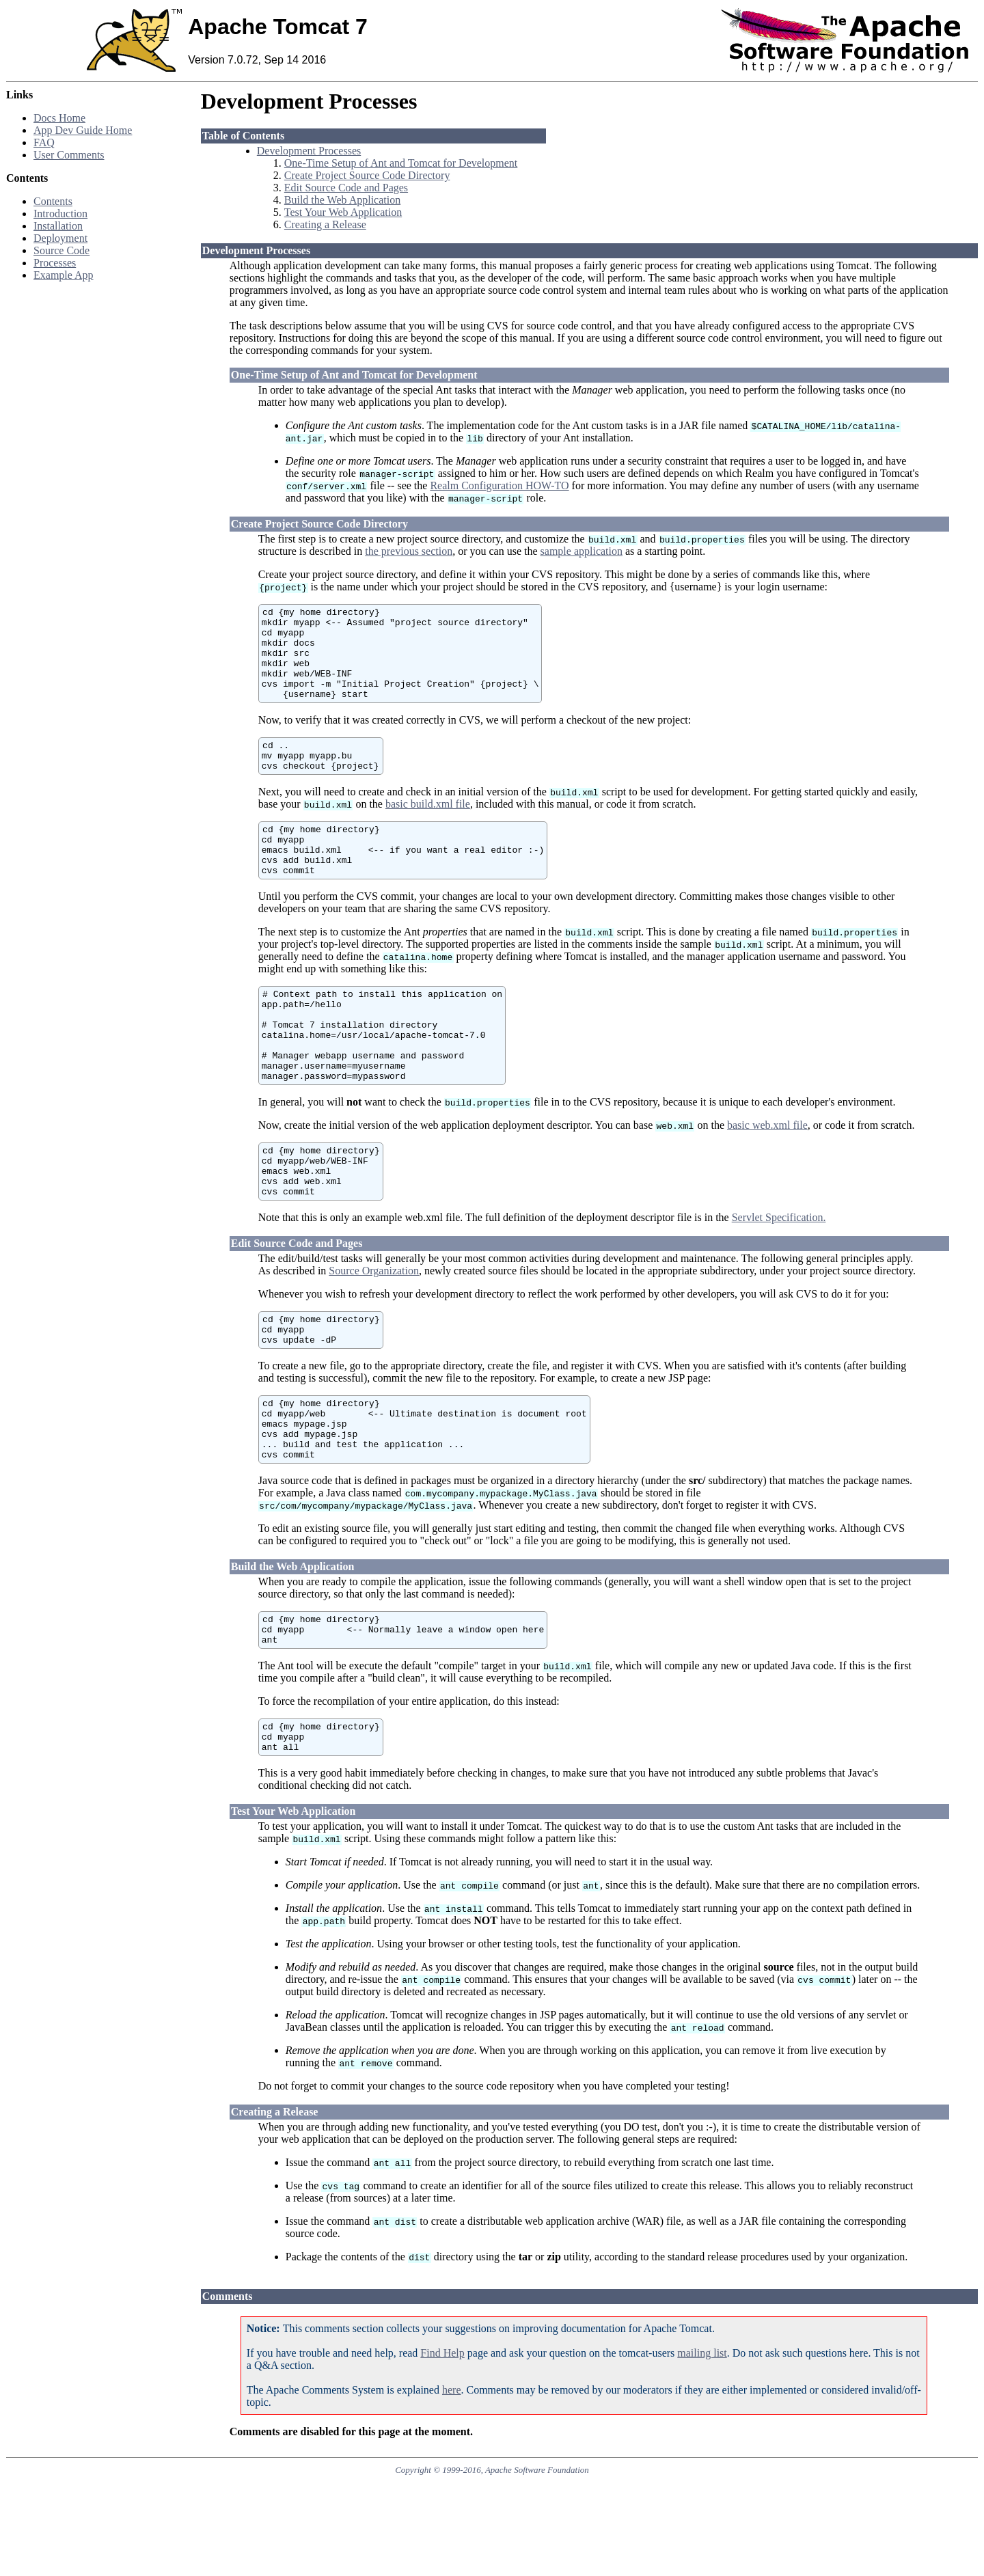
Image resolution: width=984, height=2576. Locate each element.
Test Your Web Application (343, 212)
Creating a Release (325, 224)
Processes (54, 263)
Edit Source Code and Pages (346, 187)
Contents (52, 201)
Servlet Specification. (779, 1281)
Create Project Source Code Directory (367, 175)
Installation (58, 226)
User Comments (69, 155)
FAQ (44, 142)
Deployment (60, 238)
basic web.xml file (767, 1178)
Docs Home (59, 118)
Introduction (60, 213)
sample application (582, 551)
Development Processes (309, 150)
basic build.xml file (427, 828)
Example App (63, 275)
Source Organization (374, 1334)
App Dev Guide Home (82, 130)
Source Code (61, 250)
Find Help (442, 2447)
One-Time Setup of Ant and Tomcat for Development (401, 163)
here (451, 2484)
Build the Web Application (342, 200)
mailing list (701, 2447)
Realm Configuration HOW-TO (499, 485)
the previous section (408, 551)
